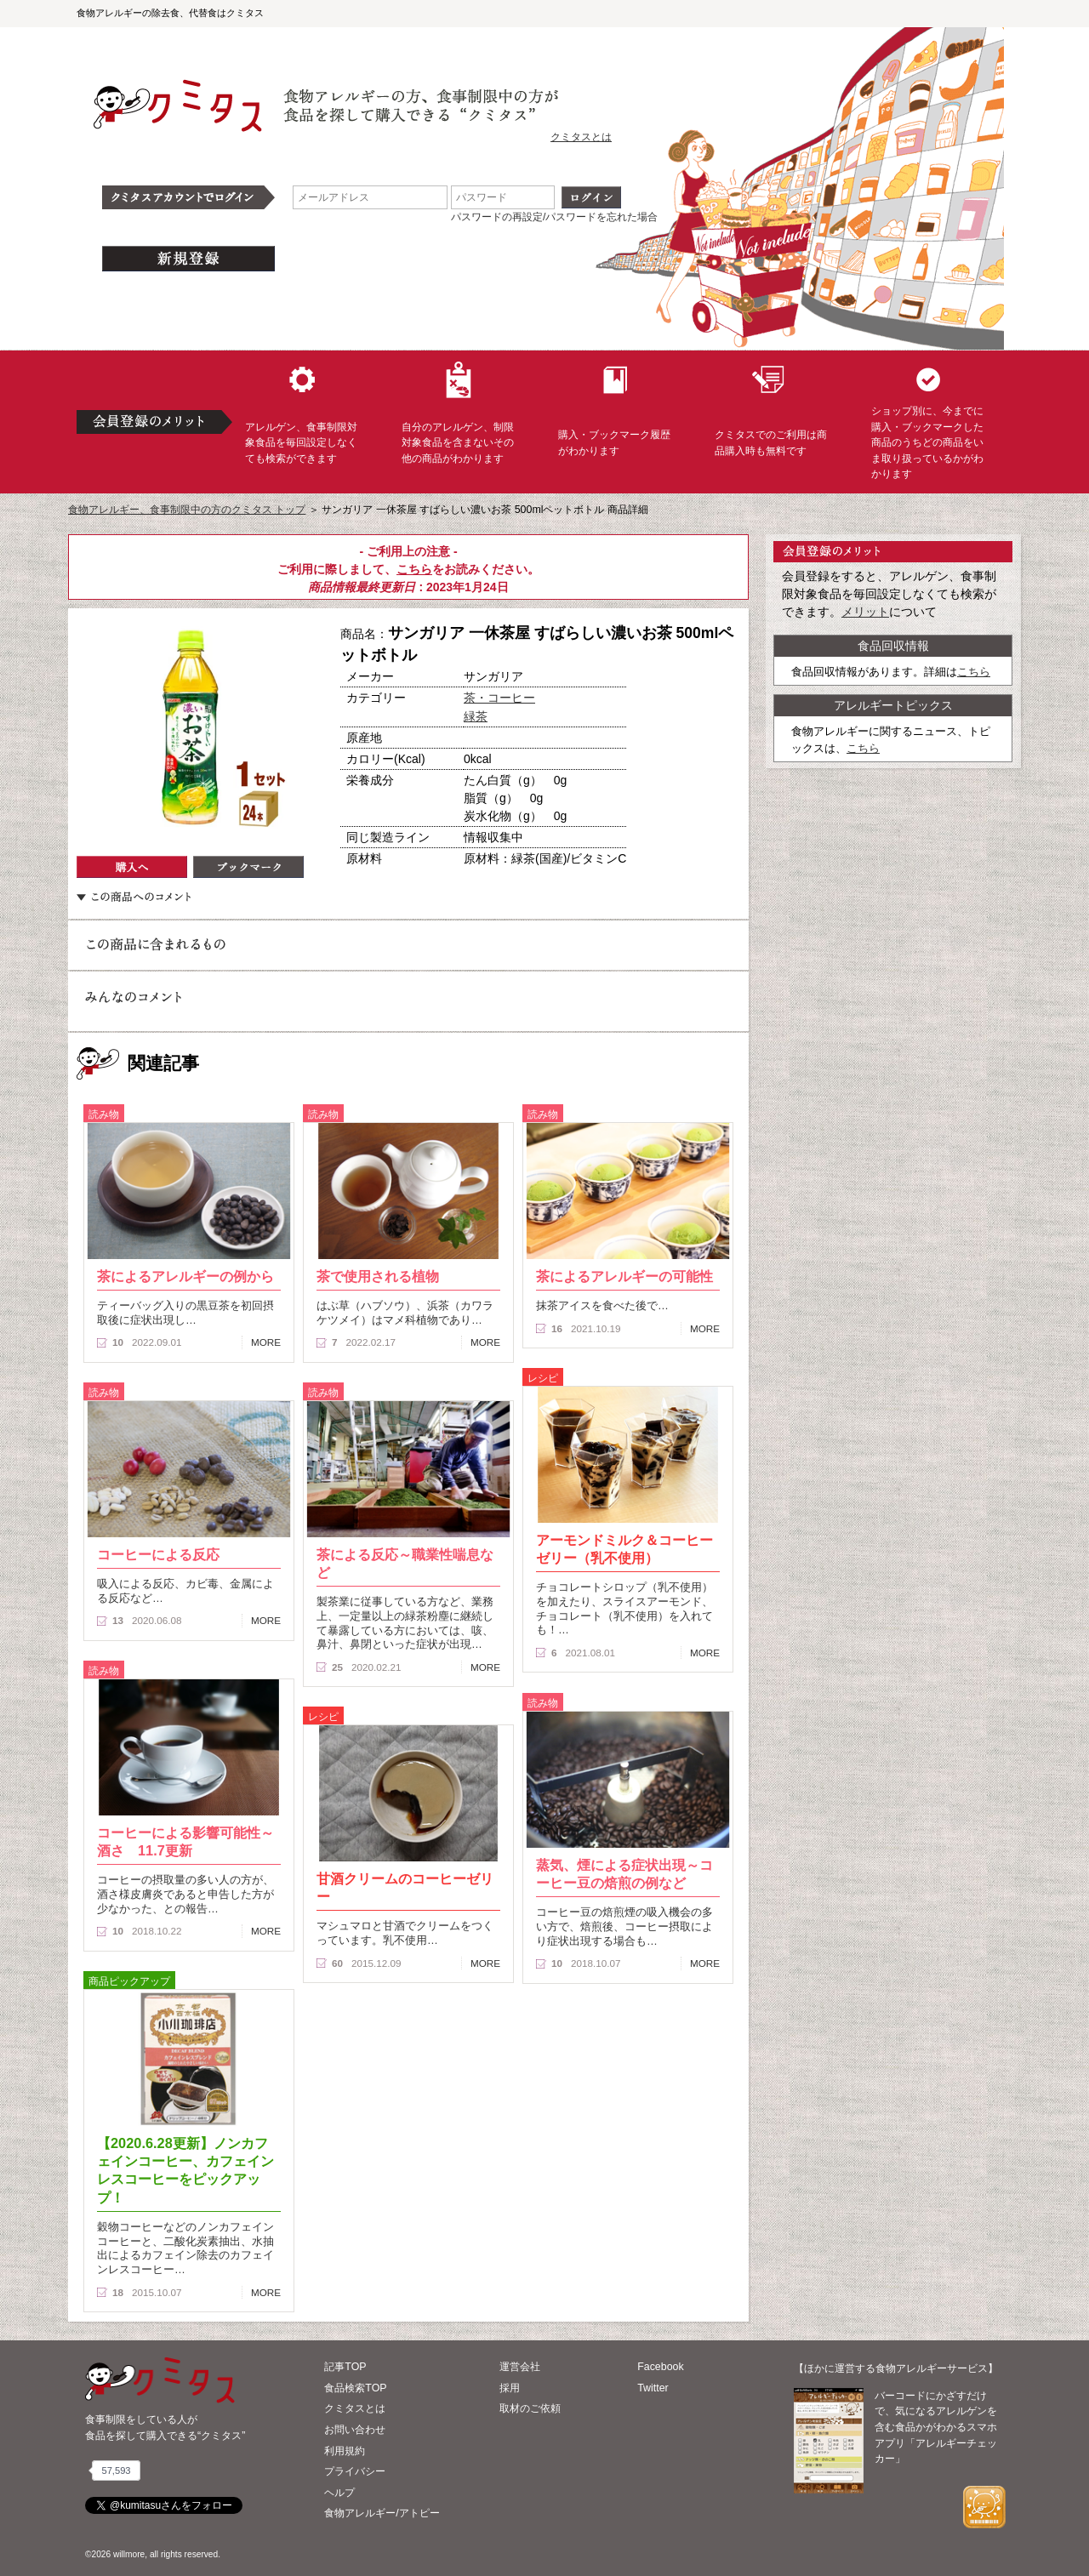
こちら (414, 569)
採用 (509, 2388)
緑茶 (475, 716)
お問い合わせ (354, 2430)
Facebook (660, 2367)
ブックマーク (248, 867)
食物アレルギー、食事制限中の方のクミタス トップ (186, 510)
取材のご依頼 (530, 2408)
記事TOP (345, 2367)
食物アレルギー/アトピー (381, 2513)
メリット (865, 611)
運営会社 (519, 2367)
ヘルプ (339, 2493)
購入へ (132, 867)
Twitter (653, 2388)
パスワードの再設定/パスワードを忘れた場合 (554, 217)
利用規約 (344, 2451)
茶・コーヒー (499, 697)
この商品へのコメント (134, 897)
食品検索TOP (355, 2388)
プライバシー (354, 2471)
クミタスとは (581, 137)
